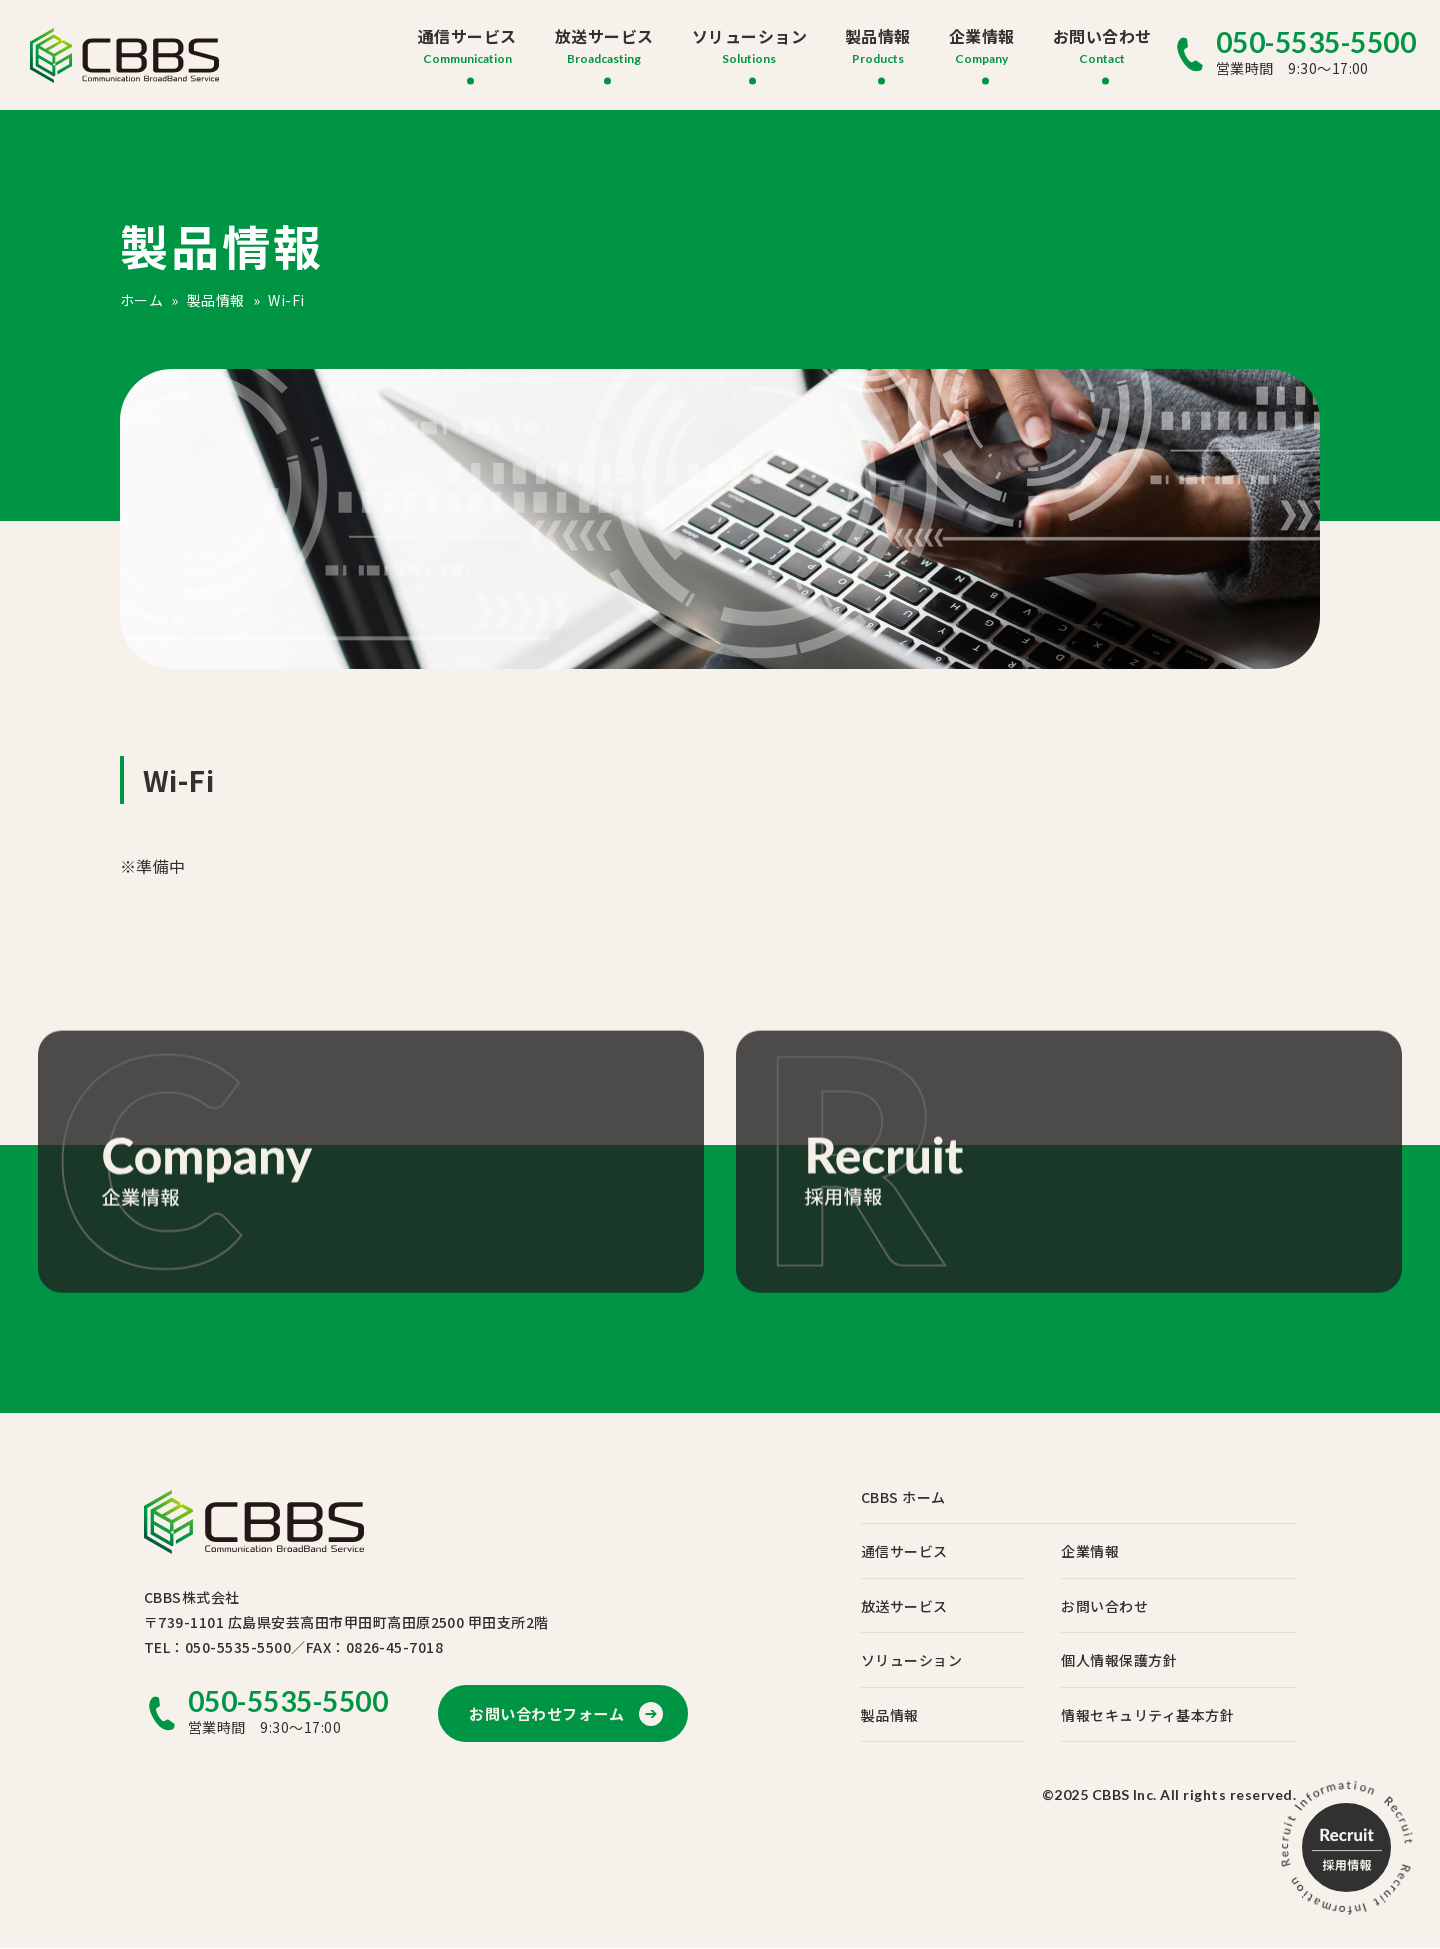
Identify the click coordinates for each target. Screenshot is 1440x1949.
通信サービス (467, 36)
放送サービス (604, 36)
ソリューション (749, 36)
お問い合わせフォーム (551, 1714)
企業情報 (982, 36)
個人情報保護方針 (1124, 1661)
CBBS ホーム (913, 1497)
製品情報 (878, 36)
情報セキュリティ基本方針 (1152, 1716)
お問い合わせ (1102, 36)
